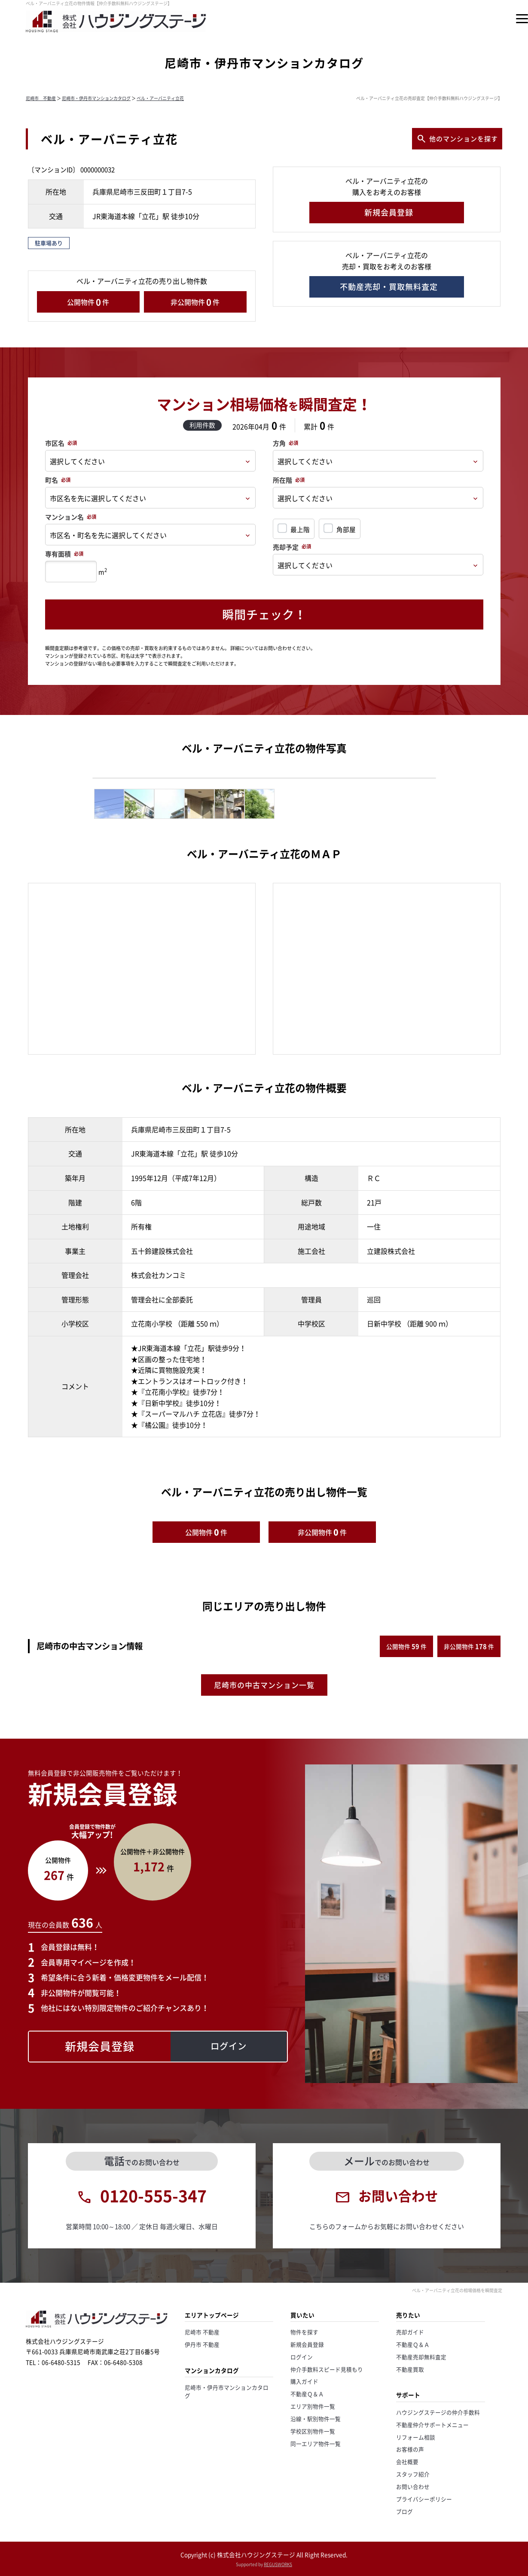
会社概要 (407, 2461)
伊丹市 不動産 (202, 2344)
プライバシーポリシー (424, 2499)
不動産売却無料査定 (421, 2357)
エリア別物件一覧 (312, 2406)
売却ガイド (410, 2332)
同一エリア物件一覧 (315, 2443)
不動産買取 (410, 2369)
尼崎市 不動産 (41, 98)
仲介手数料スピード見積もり (326, 2369)
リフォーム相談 (415, 2437)
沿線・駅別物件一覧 (315, 2419)
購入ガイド (304, 2381)
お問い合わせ (413, 2486)
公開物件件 (88, 301)
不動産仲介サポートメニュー (432, 2425)
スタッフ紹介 (413, 2474)
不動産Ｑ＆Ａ (307, 2394)
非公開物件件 (195, 301)
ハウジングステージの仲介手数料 (438, 2412)
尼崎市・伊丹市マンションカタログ (96, 98)
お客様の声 (410, 2449)
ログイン (301, 2357)
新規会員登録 (307, 2344)
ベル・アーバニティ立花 (160, 98)
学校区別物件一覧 (312, 2431)
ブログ (404, 2511)
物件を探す (304, 2332)
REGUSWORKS (278, 2564)
